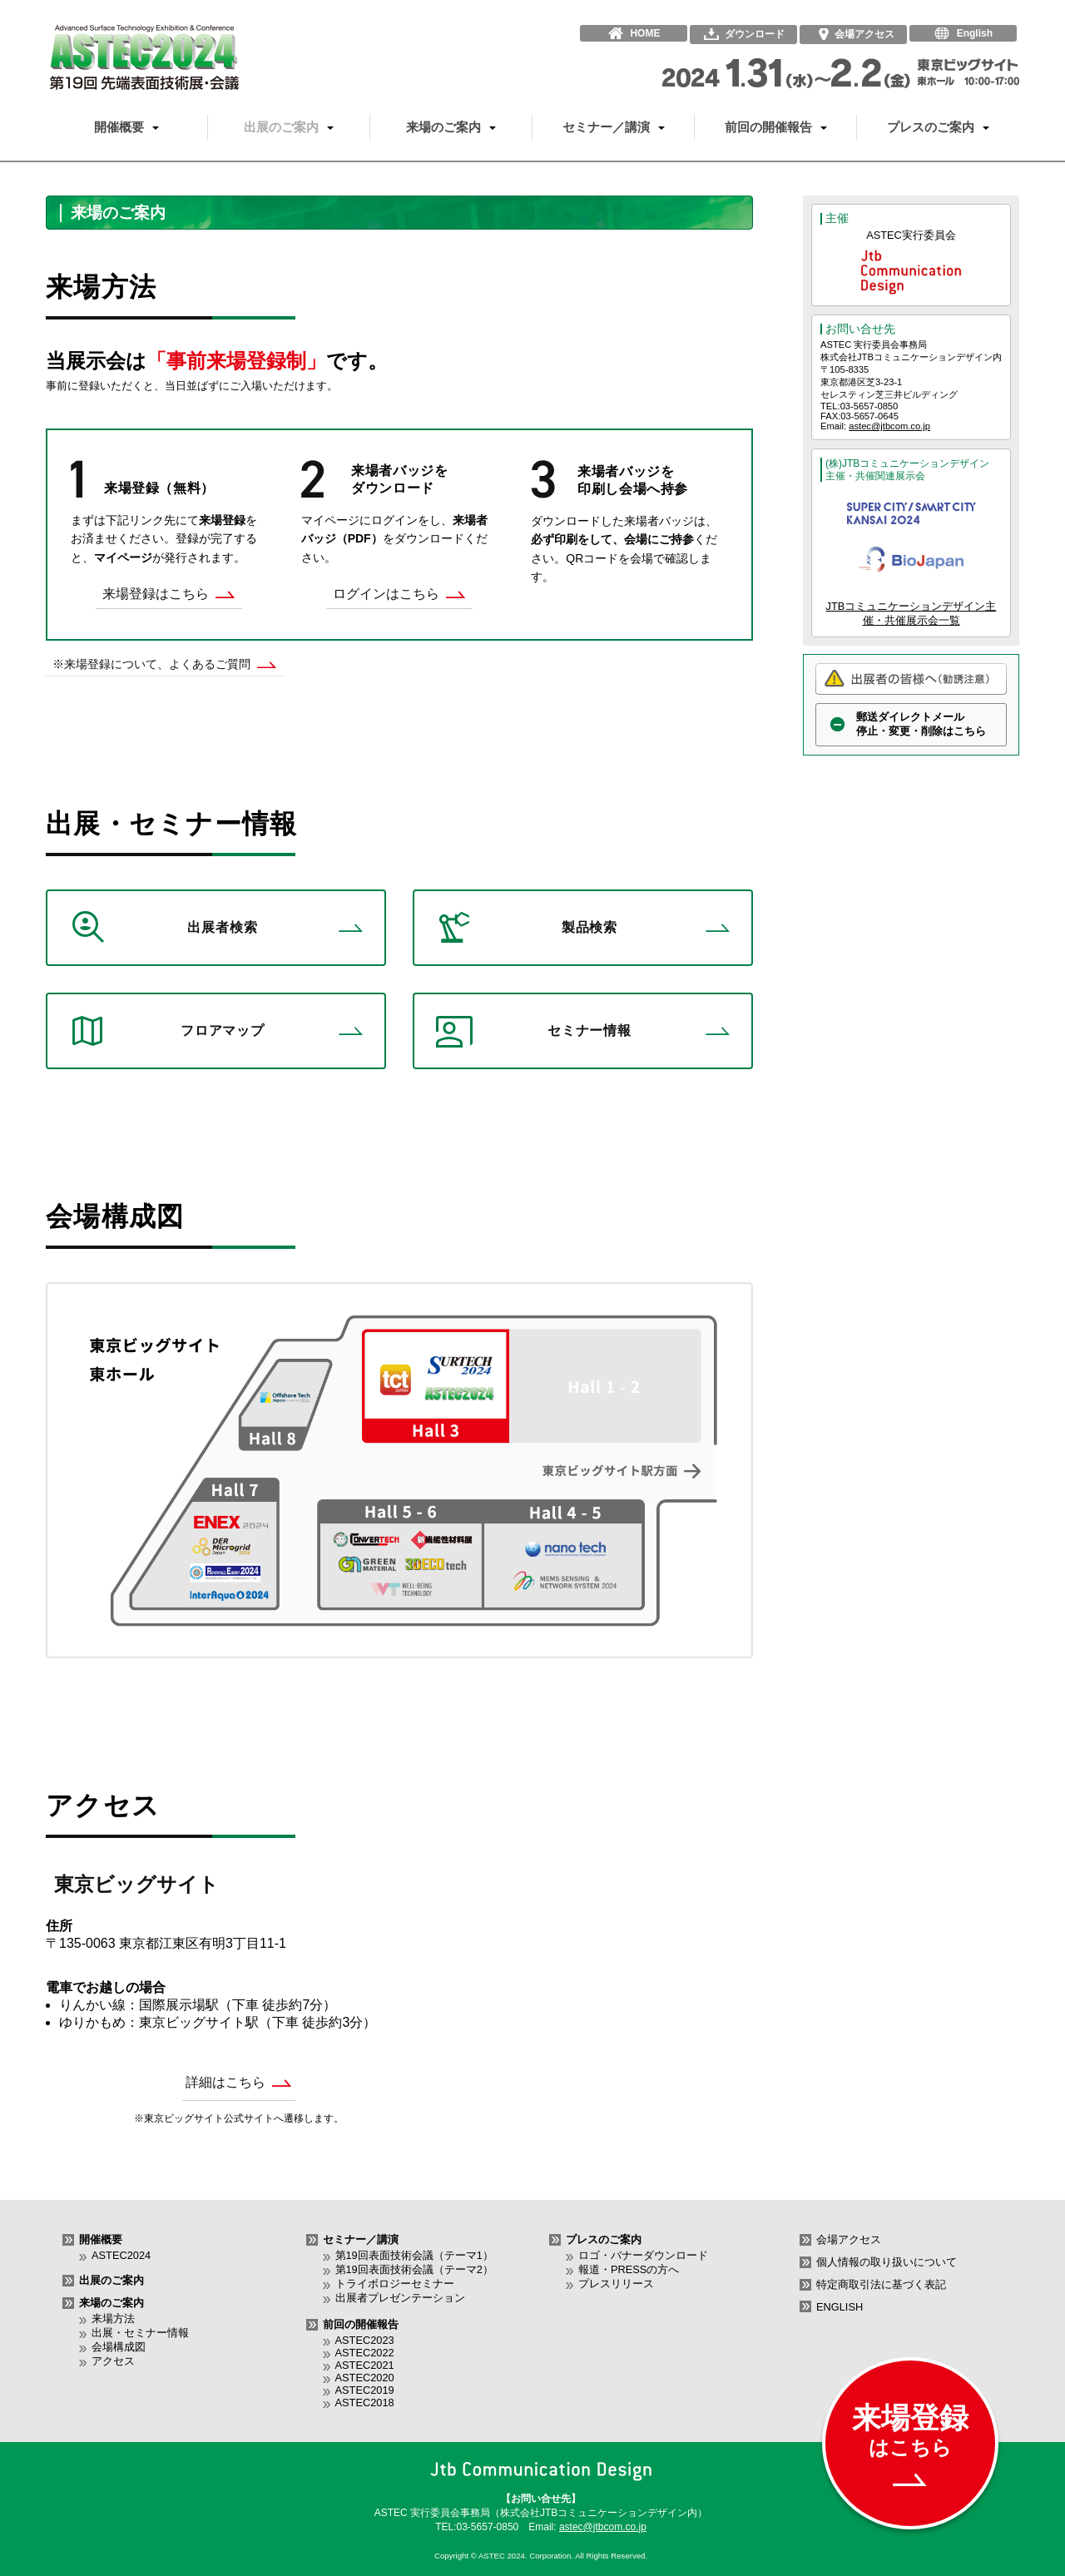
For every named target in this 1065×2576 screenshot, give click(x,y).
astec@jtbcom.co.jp (889, 426)
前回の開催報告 (776, 127)
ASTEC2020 (364, 2377)
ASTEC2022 (364, 2352)
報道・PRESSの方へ (628, 2269)
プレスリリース (616, 2283)
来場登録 (910, 2443)
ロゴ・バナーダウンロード (643, 2255)
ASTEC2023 (364, 2340)
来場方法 (113, 2318)
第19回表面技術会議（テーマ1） (414, 2255)
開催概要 (126, 127)
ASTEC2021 (364, 2365)
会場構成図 (119, 2347)
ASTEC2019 (364, 2390)
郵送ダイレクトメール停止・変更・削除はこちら (921, 724)
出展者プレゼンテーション (400, 2297)
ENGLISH (839, 2307)
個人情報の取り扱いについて (886, 2262)
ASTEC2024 (121, 2255)
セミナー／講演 (613, 127)
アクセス (113, 2361)
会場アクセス (848, 2239)
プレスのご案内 (938, 127)
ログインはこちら (399, 594)
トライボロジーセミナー (394, 2283)
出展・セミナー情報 (140, 2332)
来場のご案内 (451, 127)
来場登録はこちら (168, 594)
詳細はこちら (239, 2082)
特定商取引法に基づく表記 (881, 2284)
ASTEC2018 (364, 2402)
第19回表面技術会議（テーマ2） (414, 2269)
